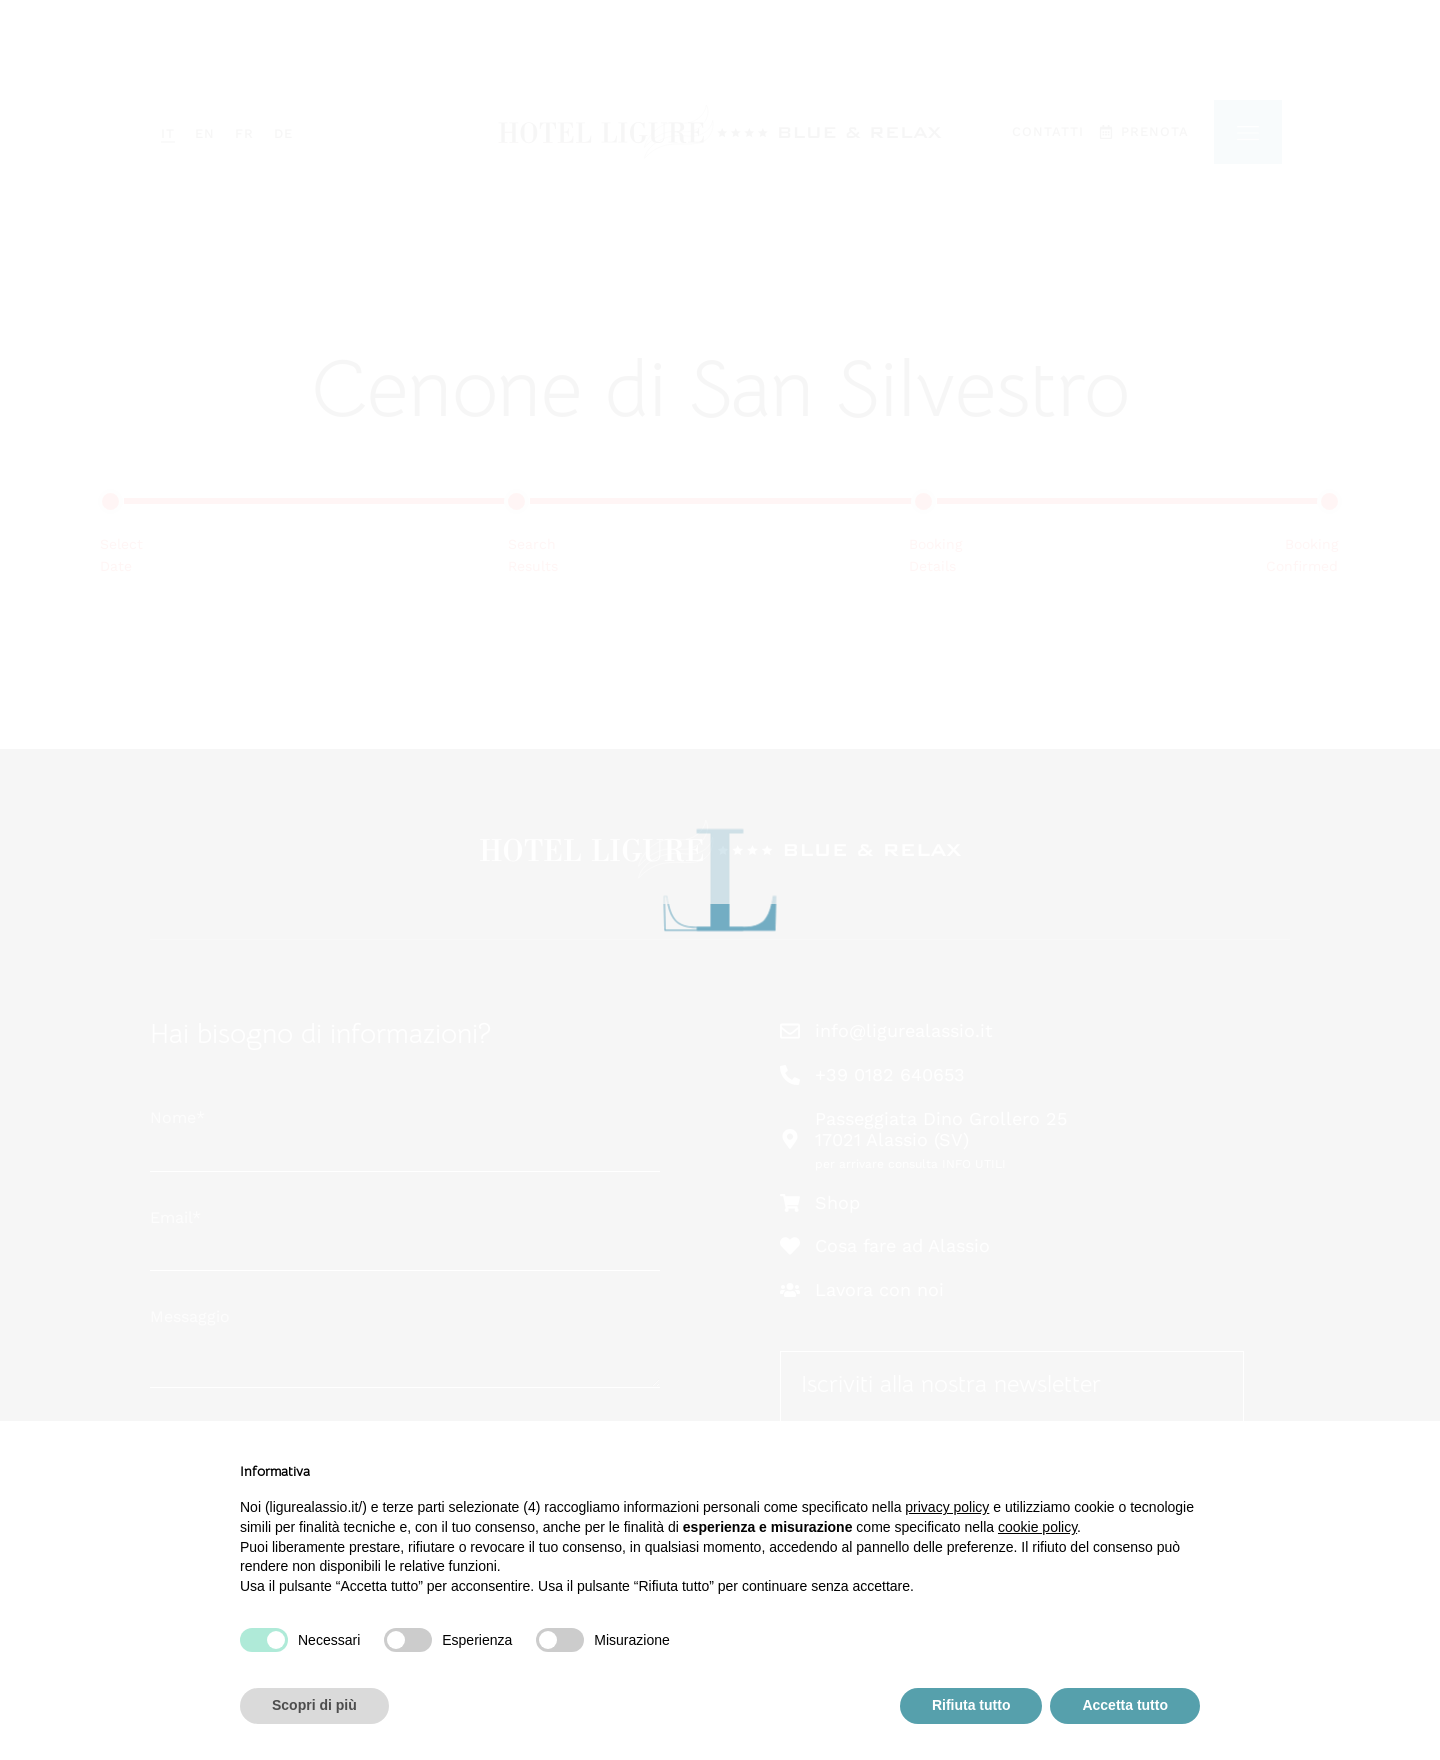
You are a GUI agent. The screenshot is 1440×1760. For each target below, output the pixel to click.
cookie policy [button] (1037, 1527)
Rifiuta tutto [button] (971, 1705)
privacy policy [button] (947, 1507)
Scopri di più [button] (314, 1705)
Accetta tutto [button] (1125, 1705)
